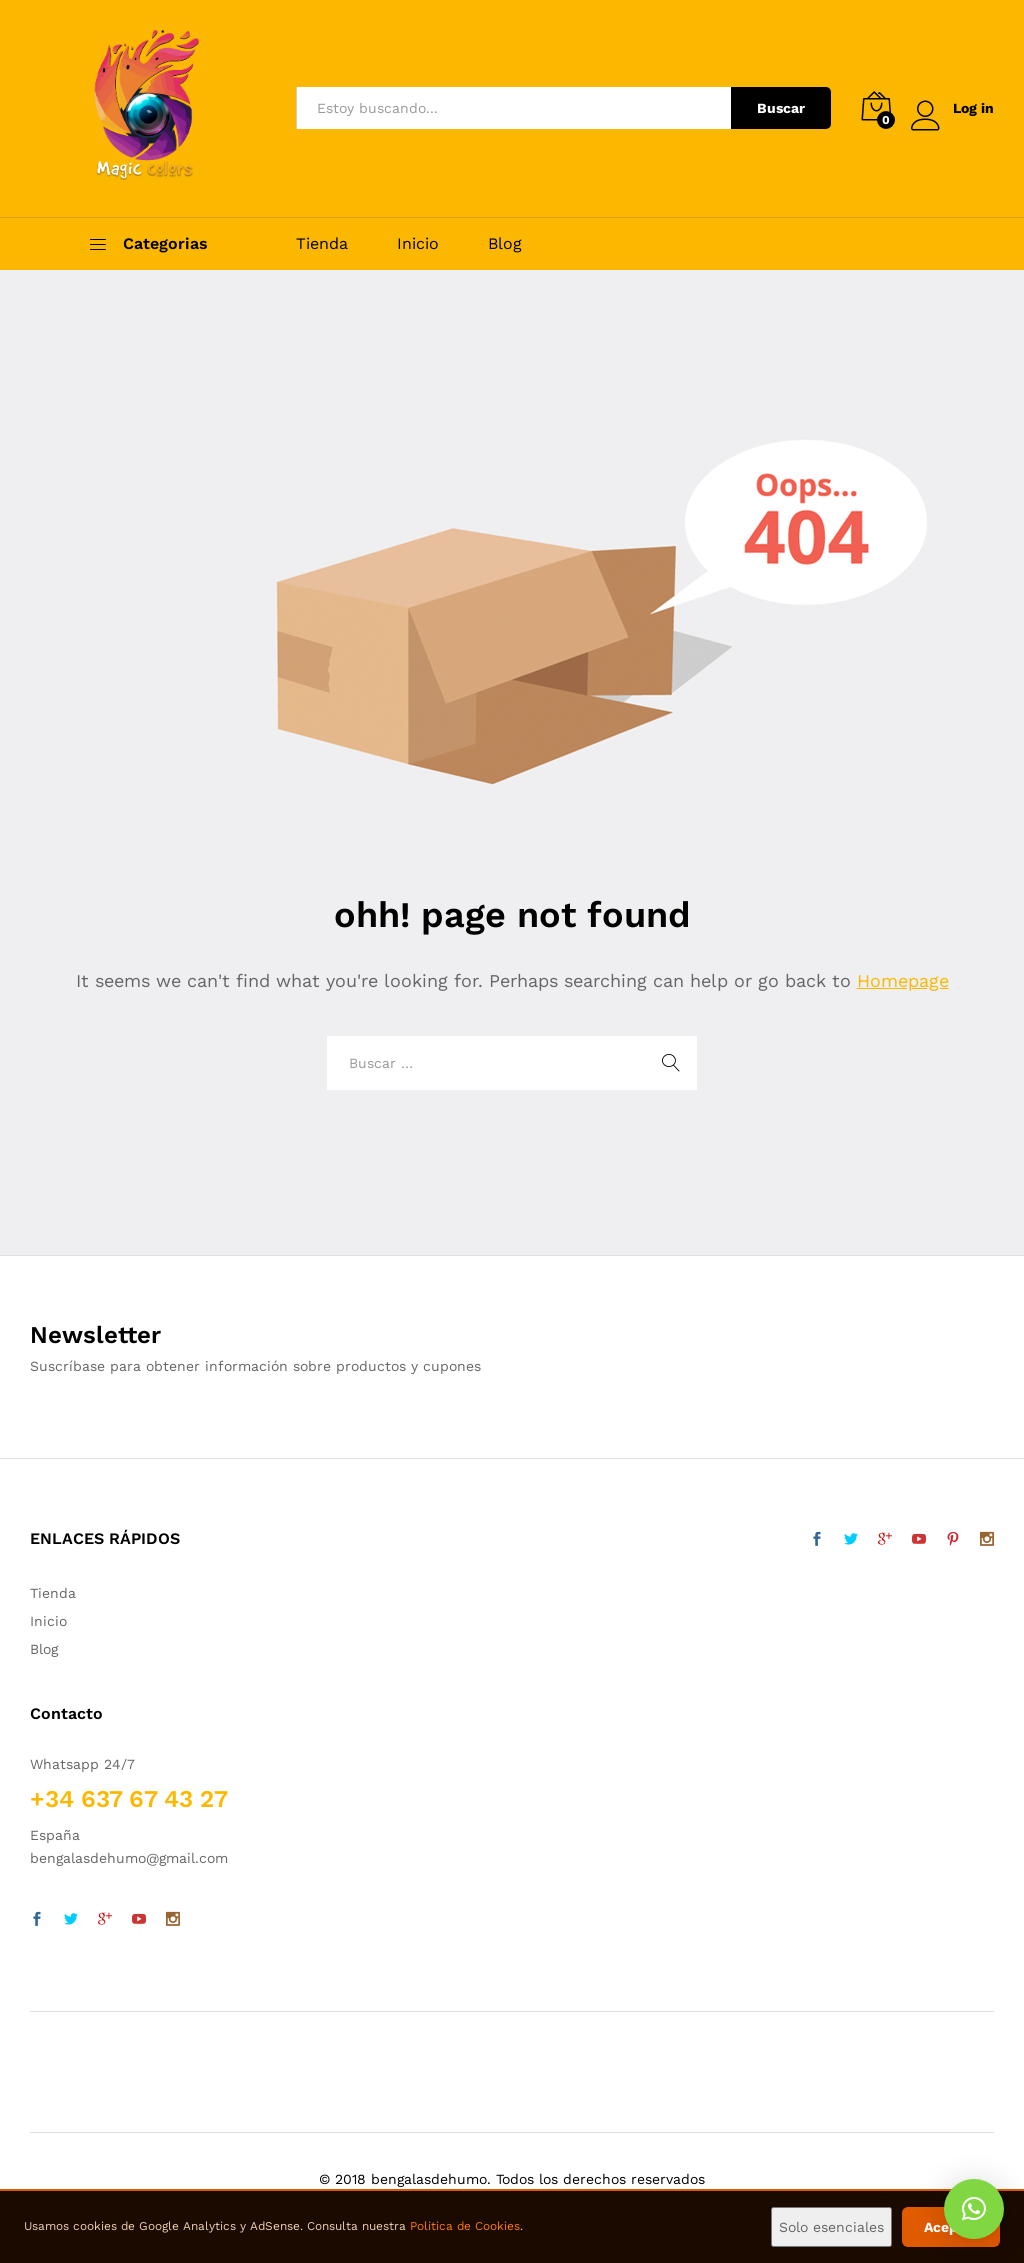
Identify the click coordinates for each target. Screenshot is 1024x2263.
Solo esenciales (831, 2227)
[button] (974, 2209)
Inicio (418, 244)
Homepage (903, 980)
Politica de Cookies (465, 2226)
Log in (952, 108)
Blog (505, 244)
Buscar (781, 108)
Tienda (322, 244)
